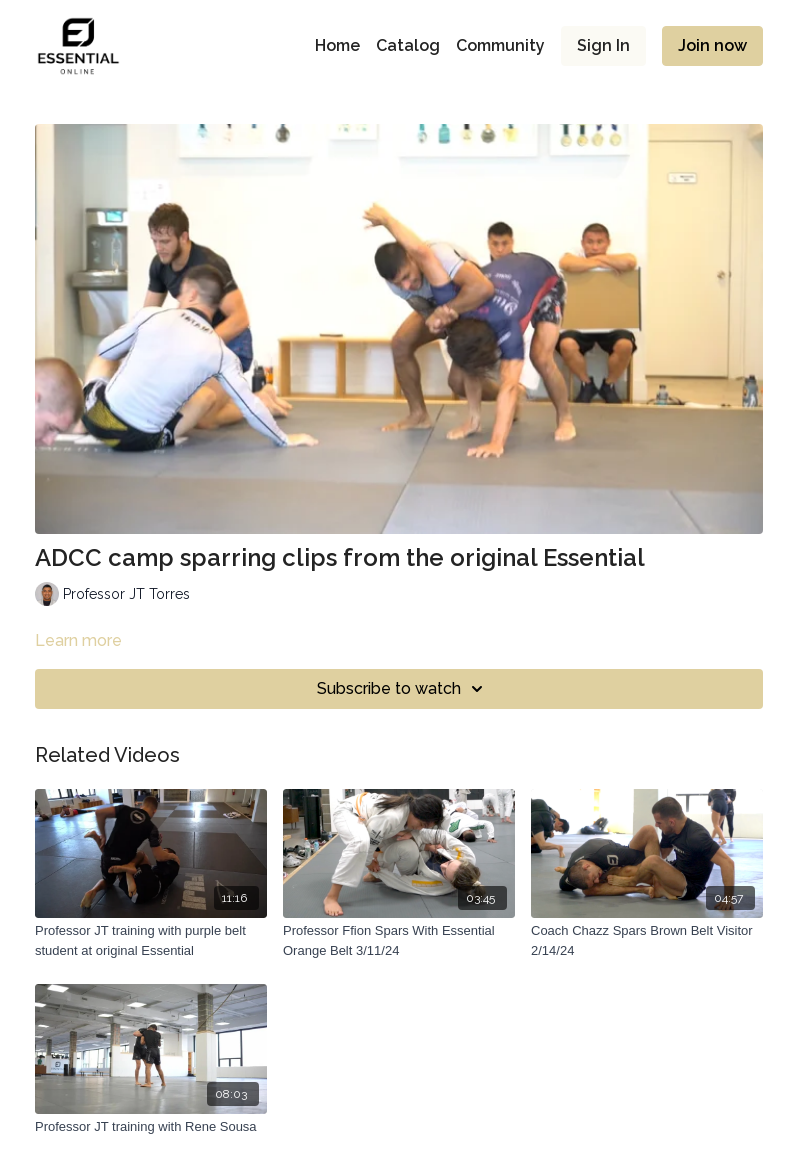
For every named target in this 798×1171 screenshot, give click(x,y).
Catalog (408, 45)
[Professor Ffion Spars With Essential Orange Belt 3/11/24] (399, 940)
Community (500, 45)
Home (337, 45)
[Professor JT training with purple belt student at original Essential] (151, 940)
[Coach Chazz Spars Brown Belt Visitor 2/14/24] (647, 940)
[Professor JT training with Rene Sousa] (151, 1127)
